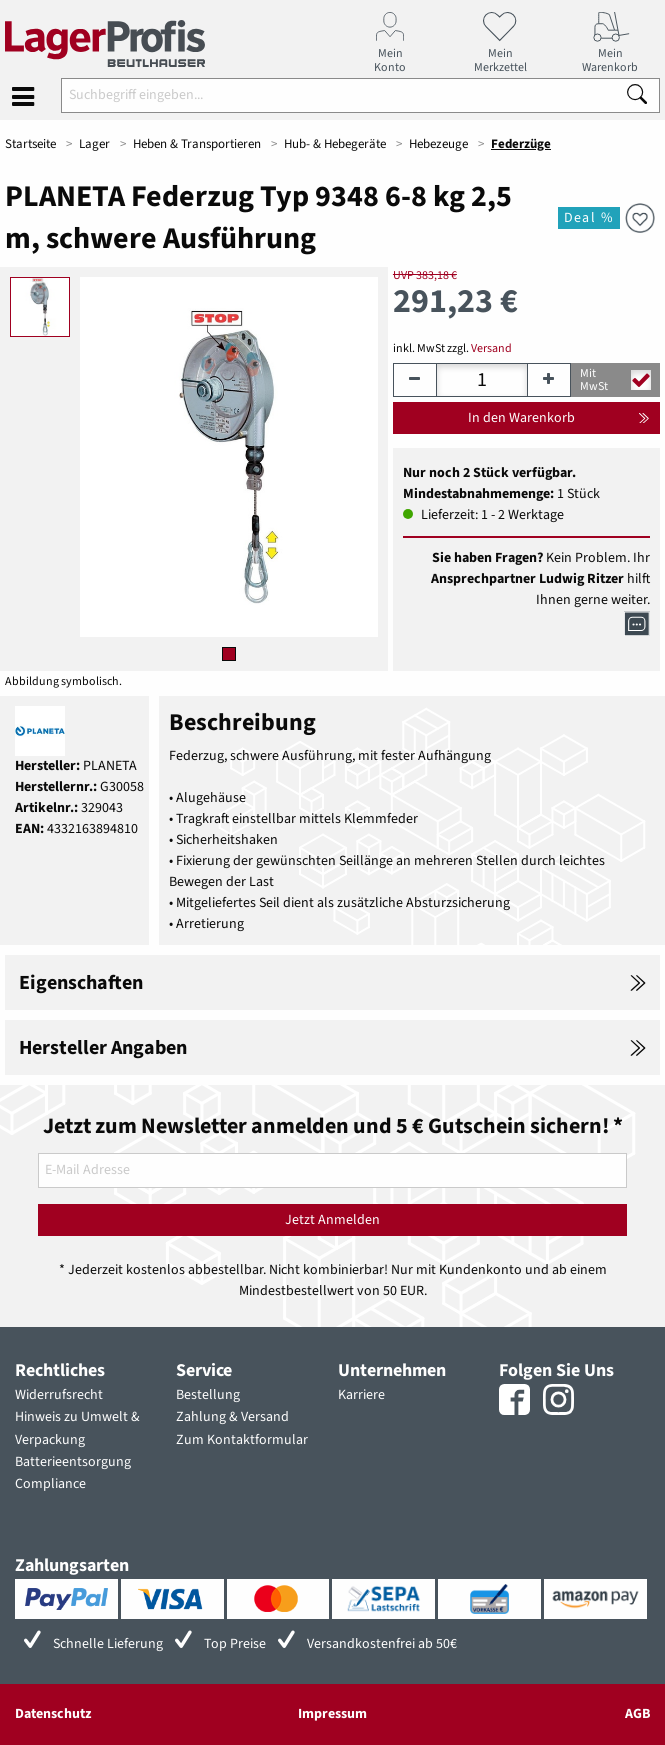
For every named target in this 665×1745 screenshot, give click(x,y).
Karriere (361, 1395)
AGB (637, 1714)
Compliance (50, 1484)
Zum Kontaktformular (242, 1440)
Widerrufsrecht (59, 1395)
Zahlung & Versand (232, 1417)
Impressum (332, 1714)
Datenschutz (53, 1714)
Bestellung (208, 1395)
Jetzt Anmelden (332, 1220)
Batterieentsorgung (73, 1462)
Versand (491, 348)
